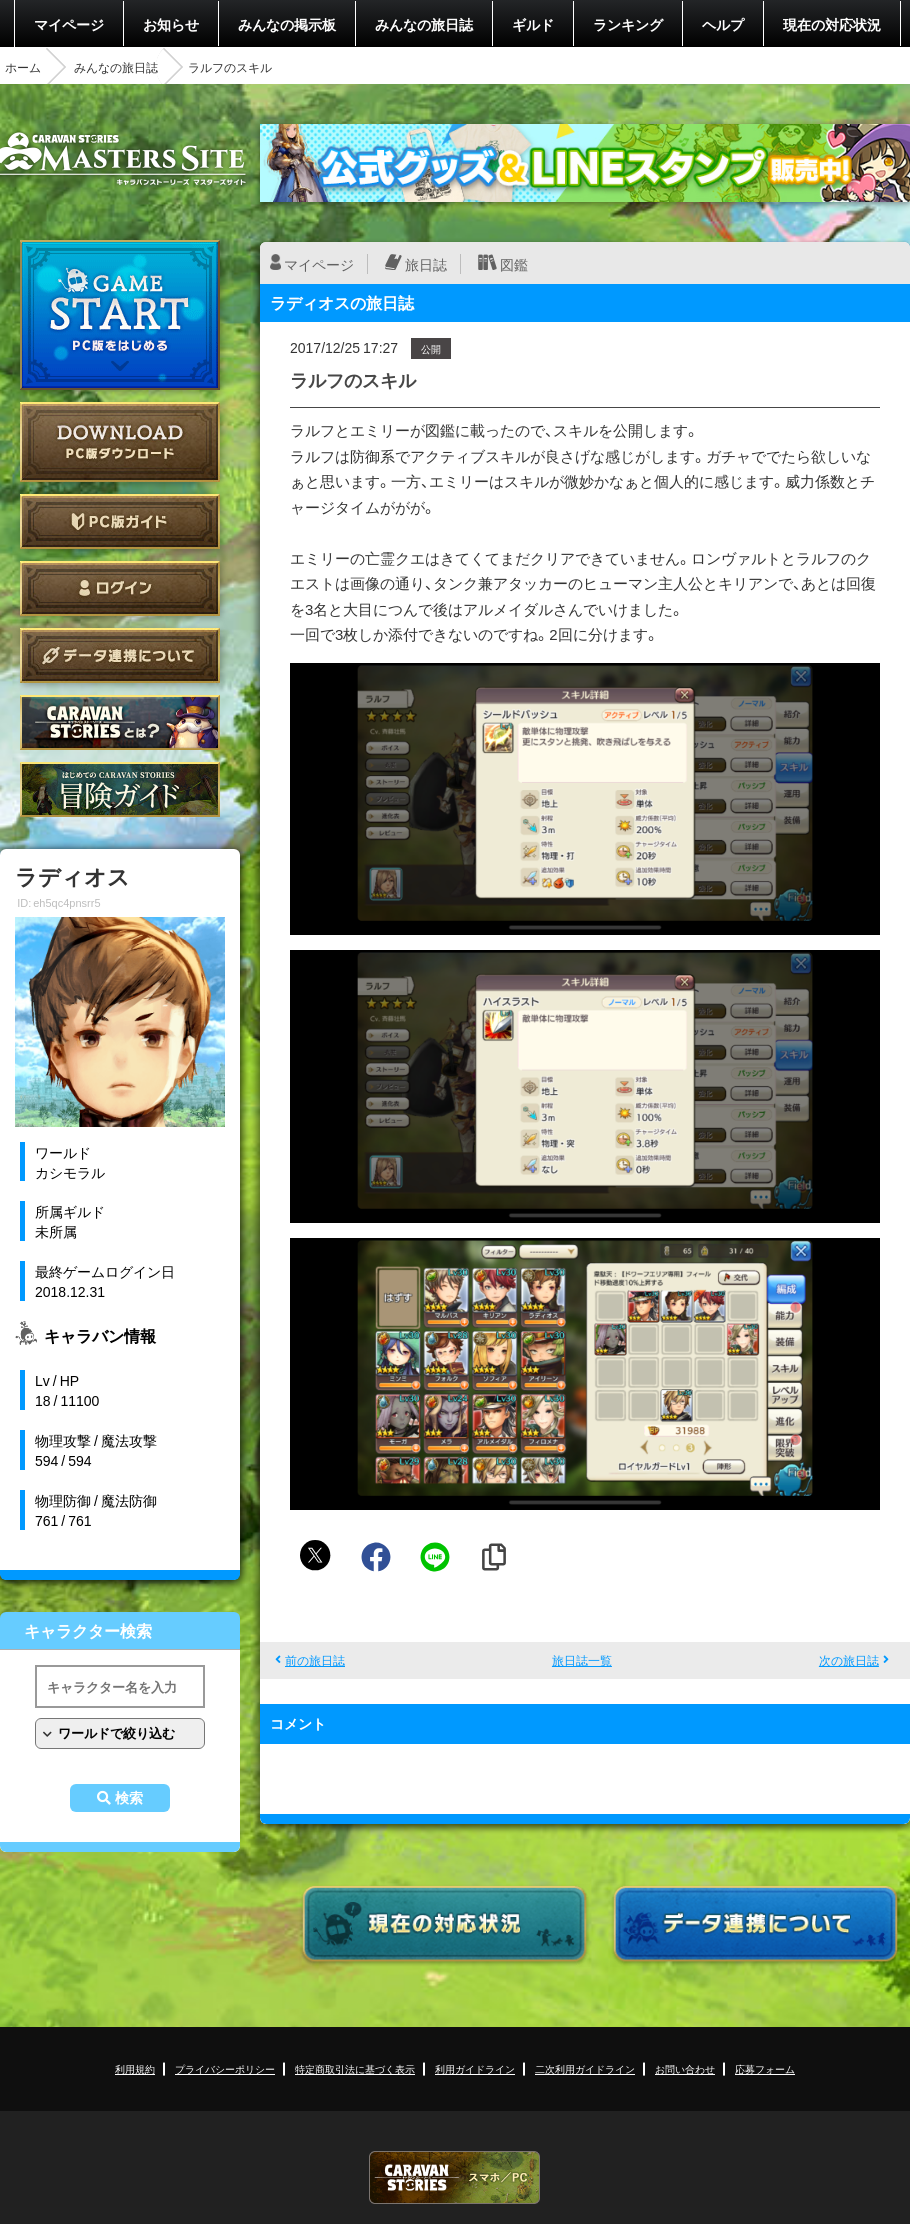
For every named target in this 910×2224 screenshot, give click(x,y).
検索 (129, 1798)
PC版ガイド (120, 521)
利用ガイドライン (475, 2068)
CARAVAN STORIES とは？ (120, 722)
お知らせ (171, 24)
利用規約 (135, 2068)
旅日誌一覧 (582, 1660)
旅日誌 (426, 264)
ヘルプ (723, 24)
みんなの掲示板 (287, 24)
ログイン (120, 588)
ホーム (23, 67)
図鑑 (514, 264)
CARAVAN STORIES (455, 2177)
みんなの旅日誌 (424, 24)
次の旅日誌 (849, 1660)
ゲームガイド (120, 789)
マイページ (69, 24)
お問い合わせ (685, 2068)
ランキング (628, 24)
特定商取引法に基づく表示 (355, 2068)
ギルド (533, 24)
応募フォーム (765, 2068)
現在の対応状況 (832, 24)
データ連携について (120, 655)
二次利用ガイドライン (585, 2068)
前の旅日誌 (315, 1660)
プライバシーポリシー (225, 2068)
